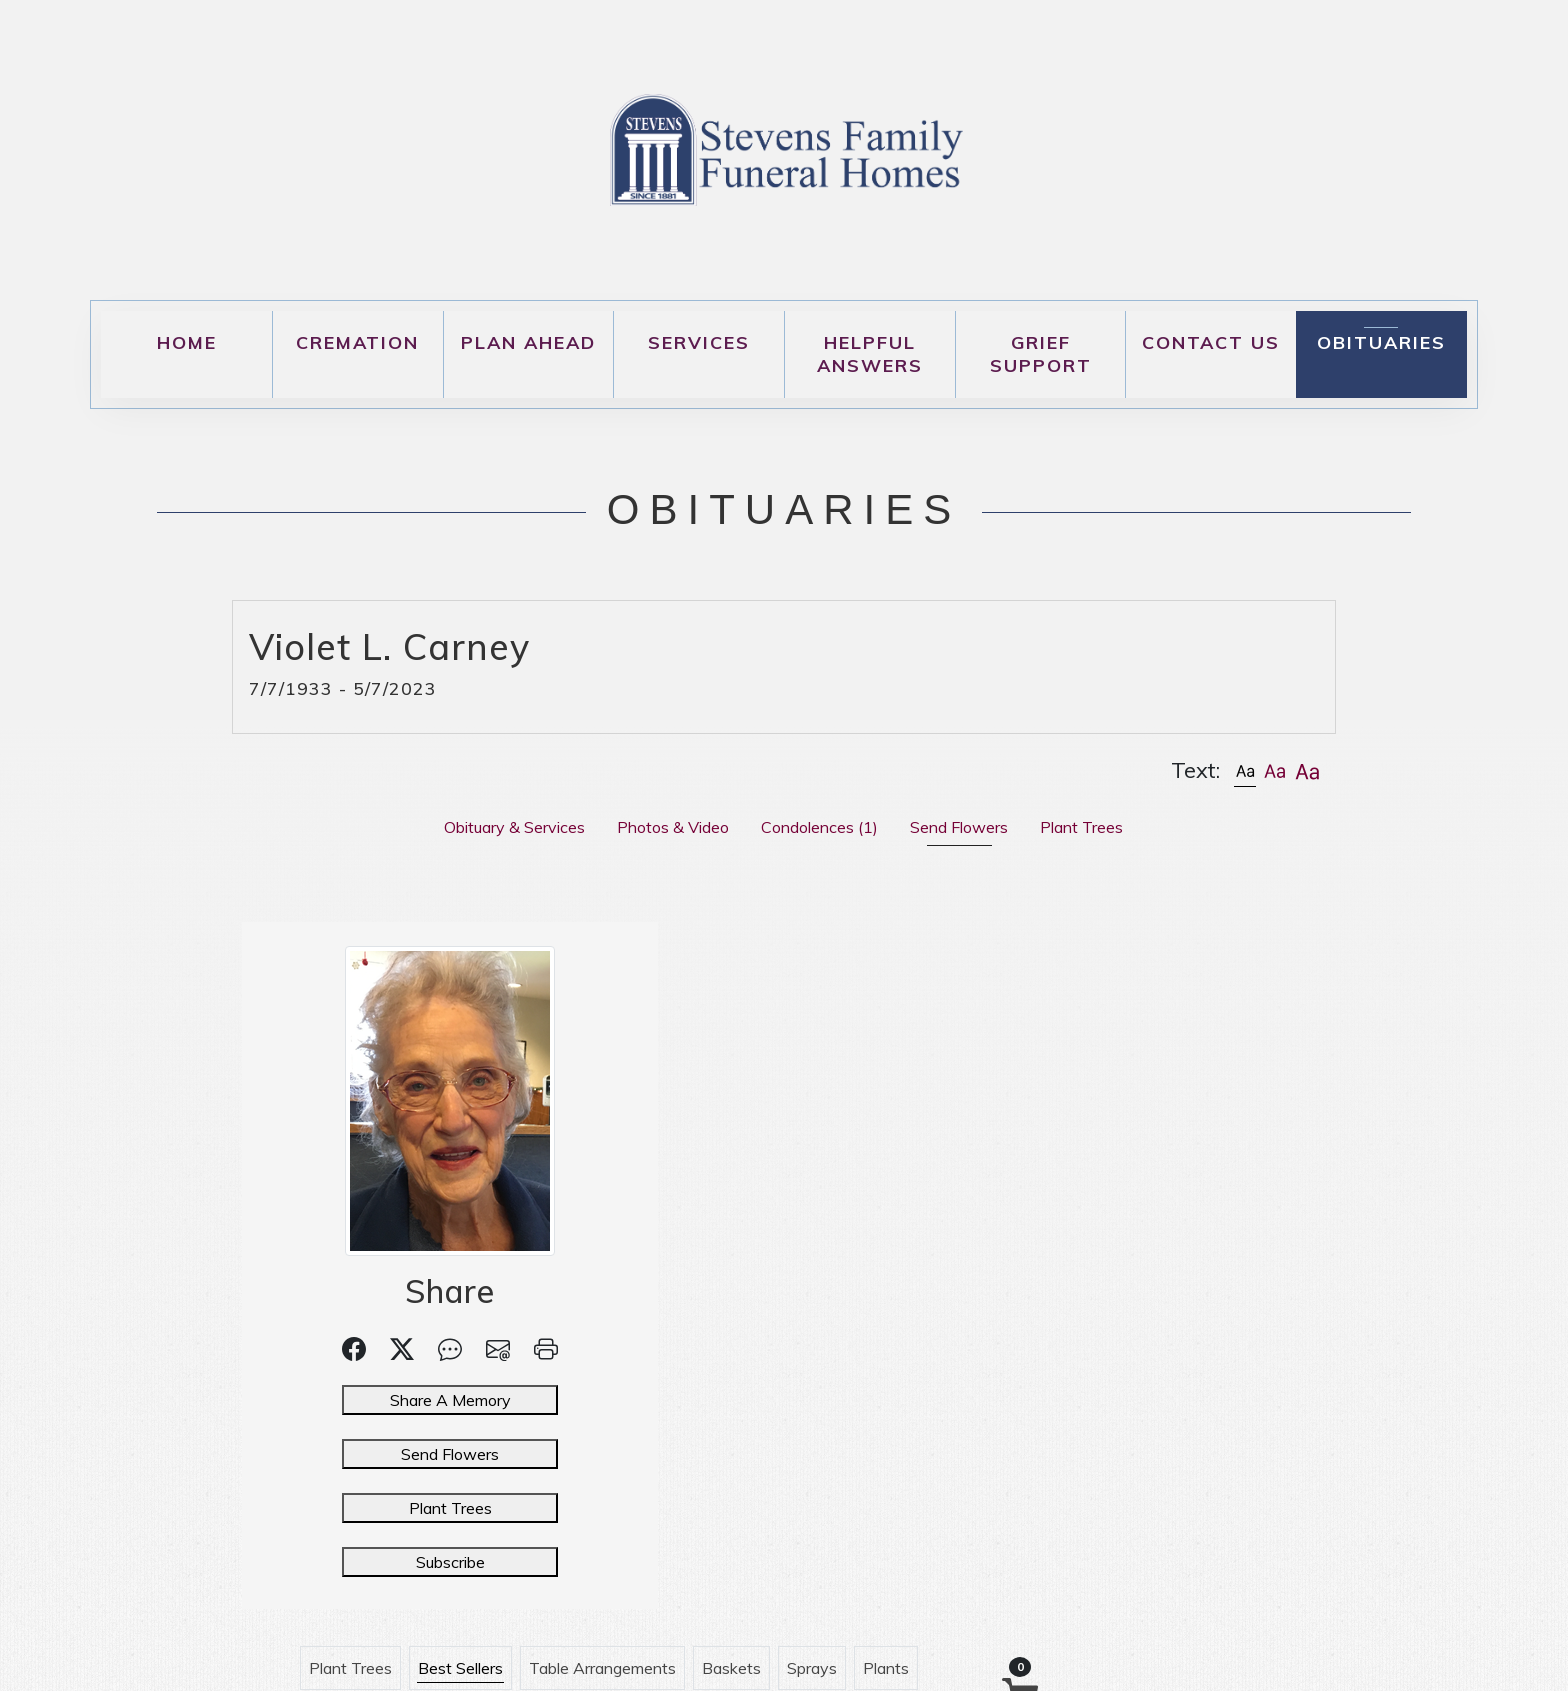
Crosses (902, 1020)
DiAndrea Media (1009, 1657)
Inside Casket (633, 1020)
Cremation (357, 342)
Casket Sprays (1009, 1020)
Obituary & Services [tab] (514, 827)
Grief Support (1041, 354)
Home (187, 342)
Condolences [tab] (819, 827)
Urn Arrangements (651, 1072)
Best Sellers (736, 968)
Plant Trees (375, 1508)
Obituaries (1381, 342)
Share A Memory (375, 1400)
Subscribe (375, 1562)
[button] (1245, 770)
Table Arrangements (878, 968)
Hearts (822, 1020)
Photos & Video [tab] (673, 827)
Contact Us (1211, 342)
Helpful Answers (870, 354)
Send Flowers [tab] (959, 827)
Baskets (1007, 968)
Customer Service (807, 1072)
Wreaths (739, 1020)
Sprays (1088, 968)
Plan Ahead (528, 342)
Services (699, 342)
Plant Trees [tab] (1081, 827)
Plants (1162, 968)
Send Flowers (376, 1454)
